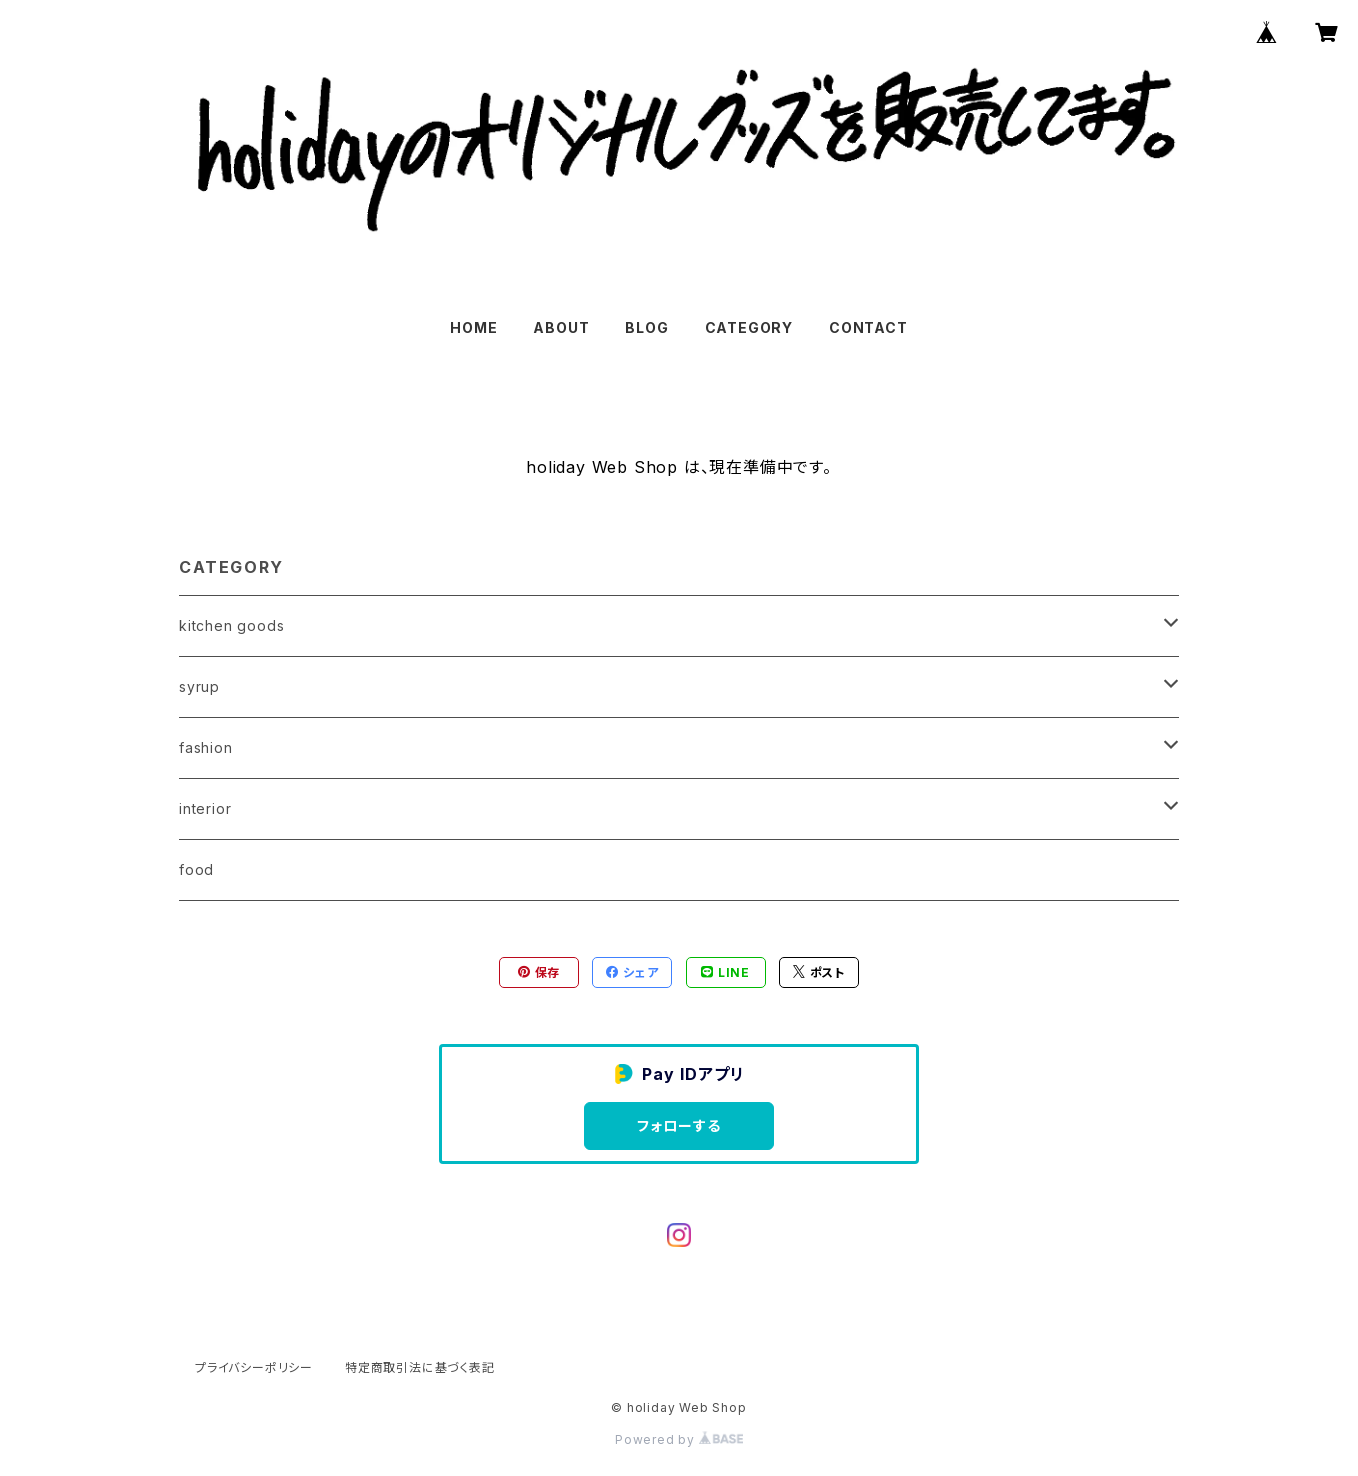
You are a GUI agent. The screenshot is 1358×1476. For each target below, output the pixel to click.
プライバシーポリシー (254, 1367)
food (196, 869)
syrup (199, 686)
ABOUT (561, 327)
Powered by (679, 1439)
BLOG (646, 327)
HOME (473, 327)
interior (205, 808)
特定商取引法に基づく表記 (420, 1367)
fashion (206, 747)
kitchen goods (231, 625)
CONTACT (868, 327)
